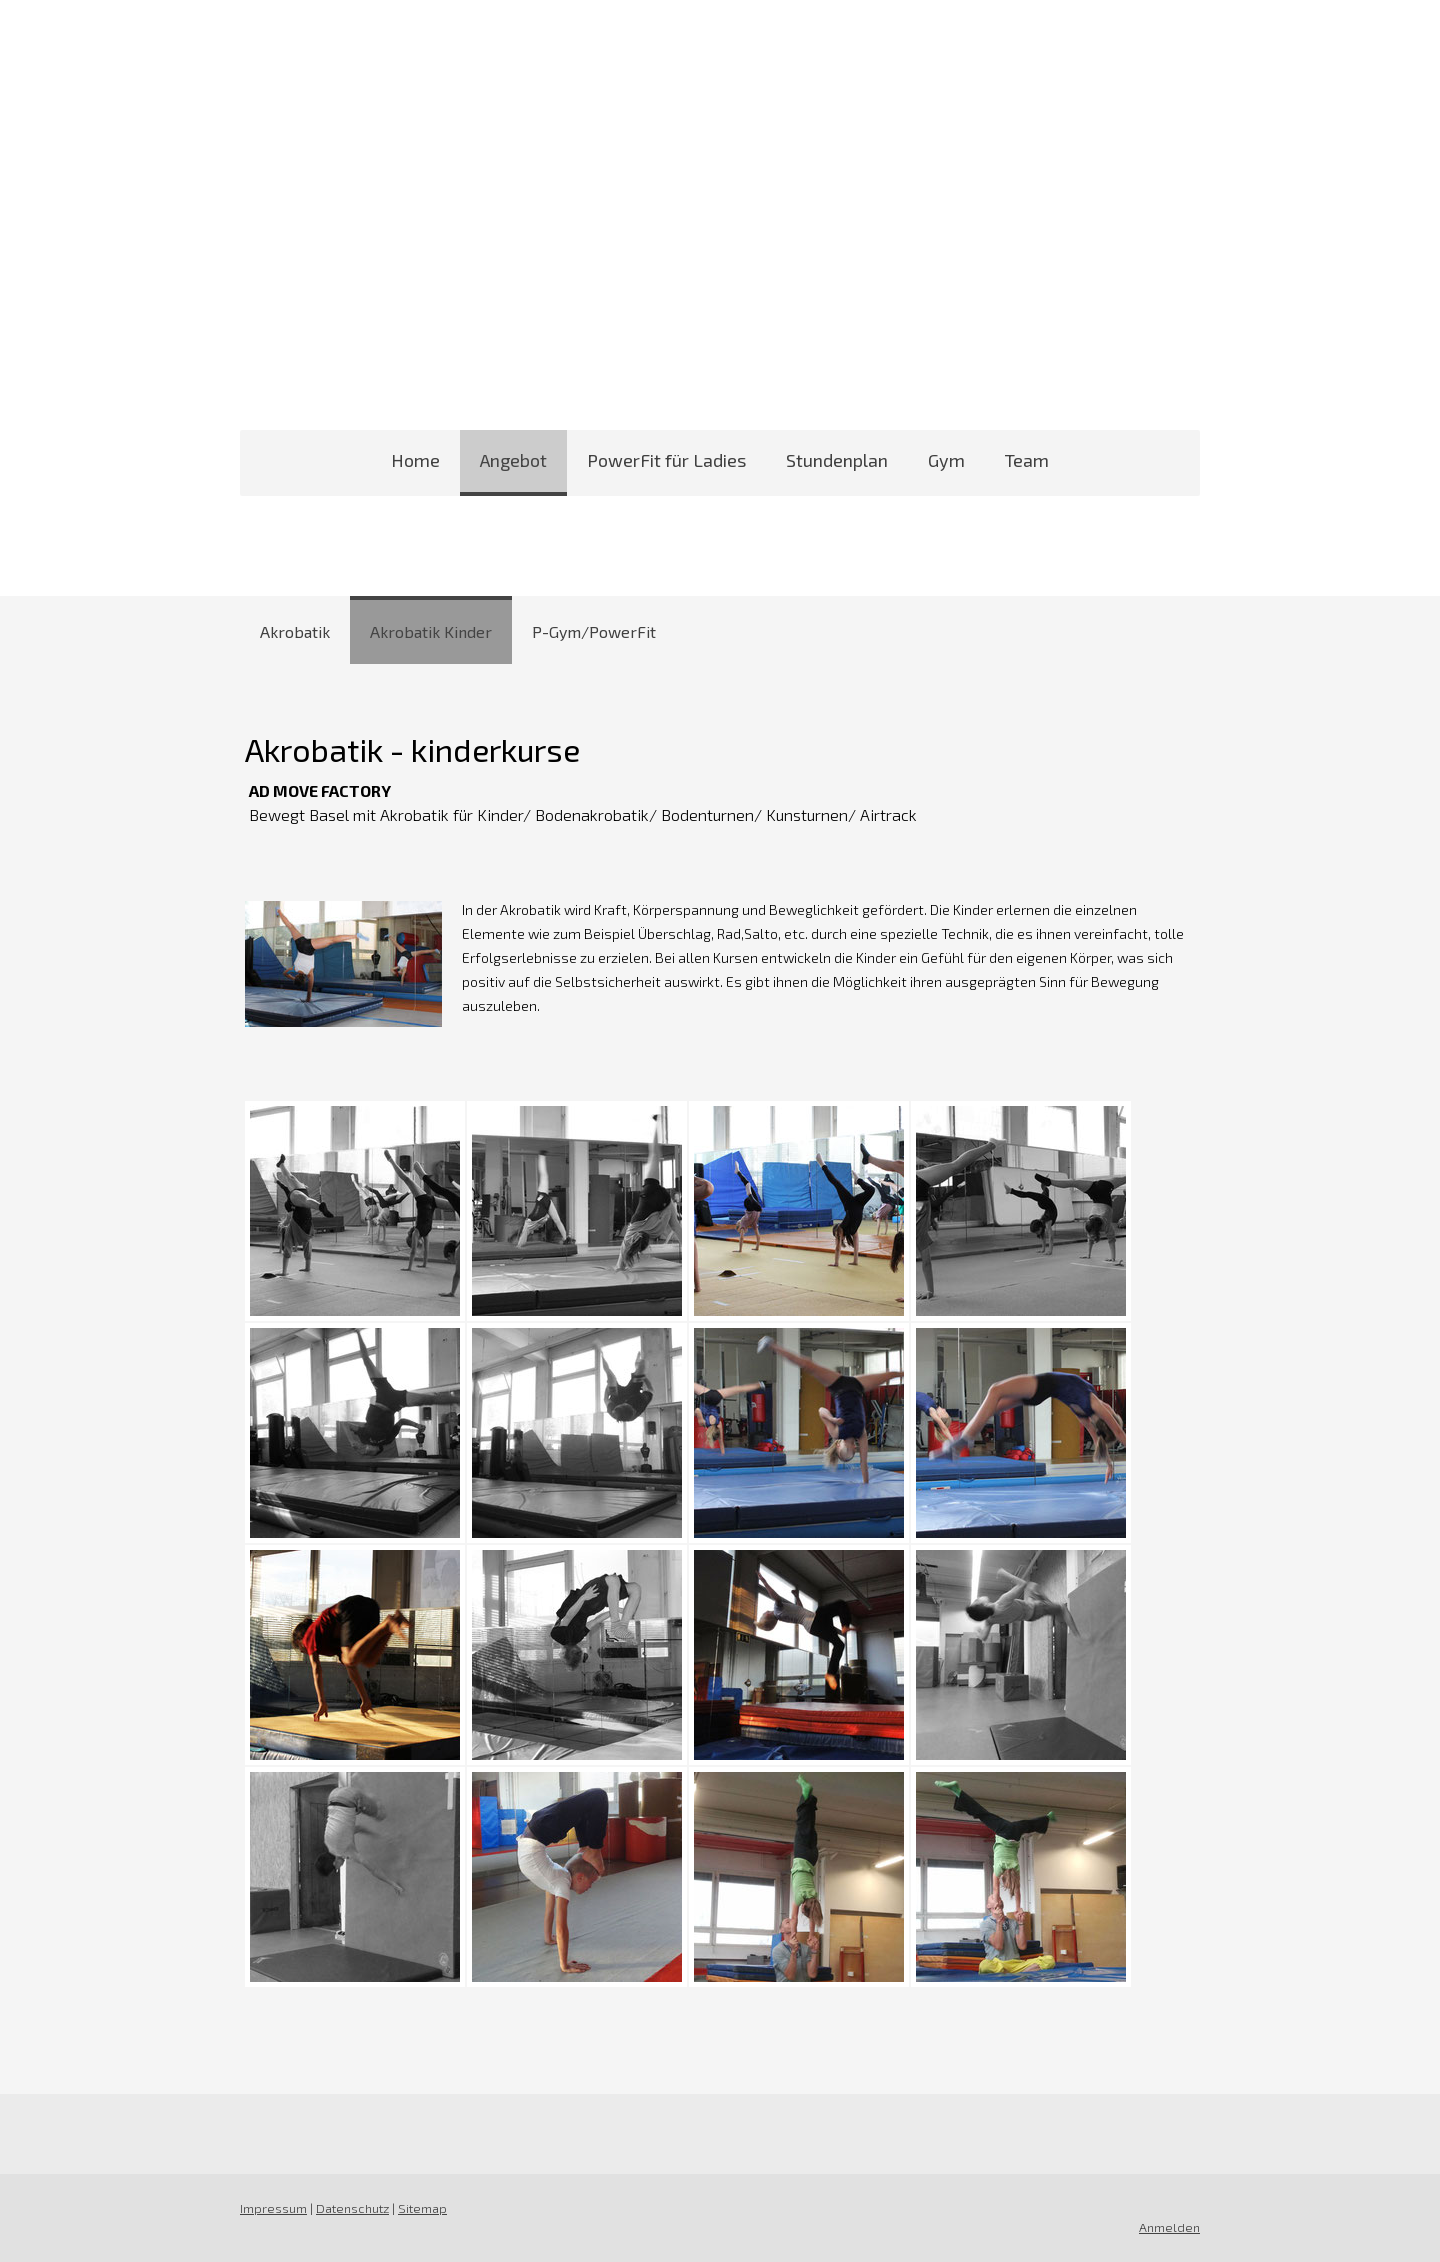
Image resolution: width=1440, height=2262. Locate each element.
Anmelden (1169, 2227)
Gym (946, 460)
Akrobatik (295, 631)
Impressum (273, 2208)
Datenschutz (352, 2208)
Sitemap (422, 2208)
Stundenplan (837, 460)
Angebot (513, 460)
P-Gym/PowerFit (594, 631)
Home (415, 460)
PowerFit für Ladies (666, 460)
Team (1027, 460)
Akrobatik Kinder (431, 631)
